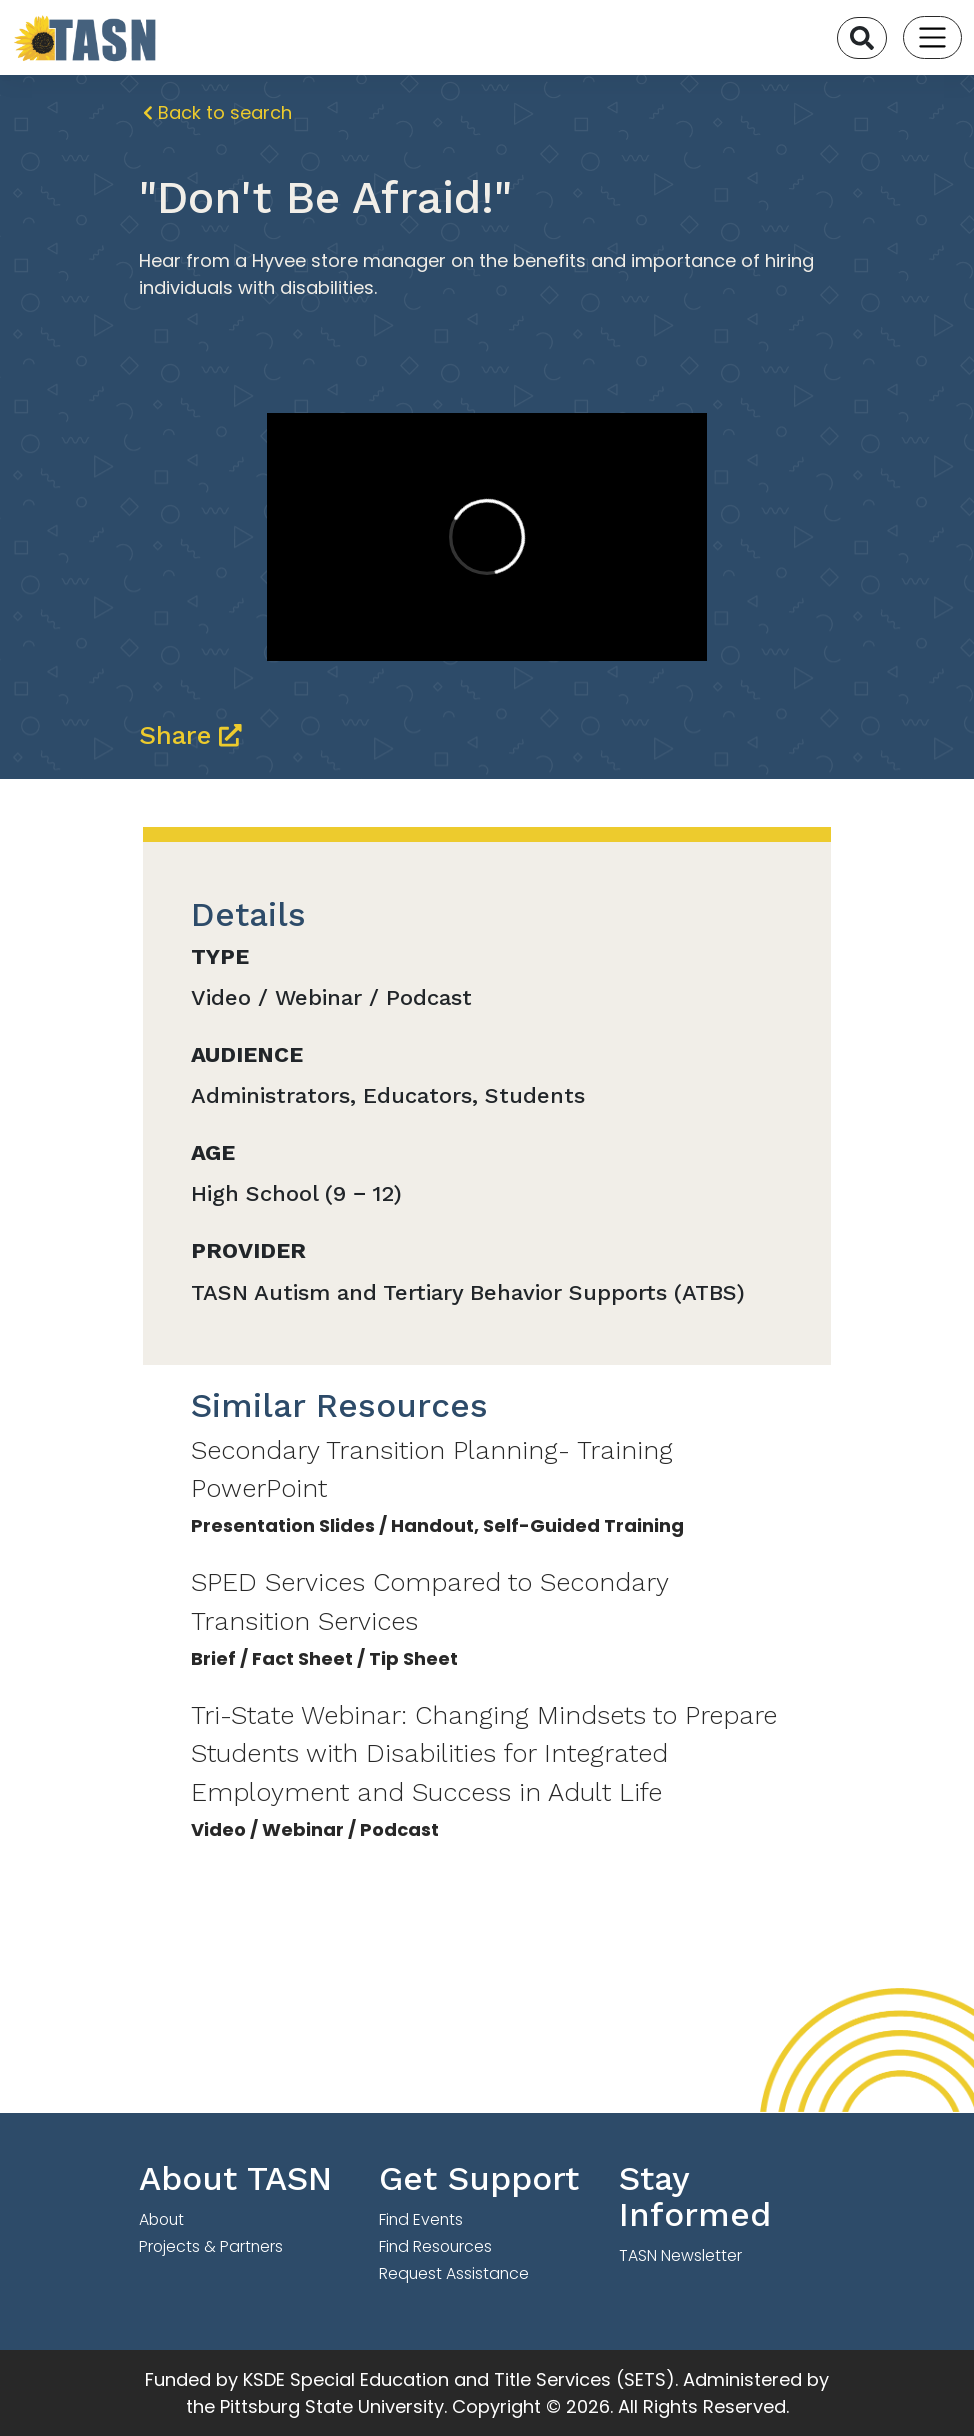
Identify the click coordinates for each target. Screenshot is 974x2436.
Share (190, 735)
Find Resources (435, 2246)
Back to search (217, 112)
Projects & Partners (211, 2246)
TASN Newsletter (680, 2255)
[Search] (862, 38)
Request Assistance (454, 2273)
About (161, 2219)
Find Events (421, 2219)
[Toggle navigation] (932, 37)
